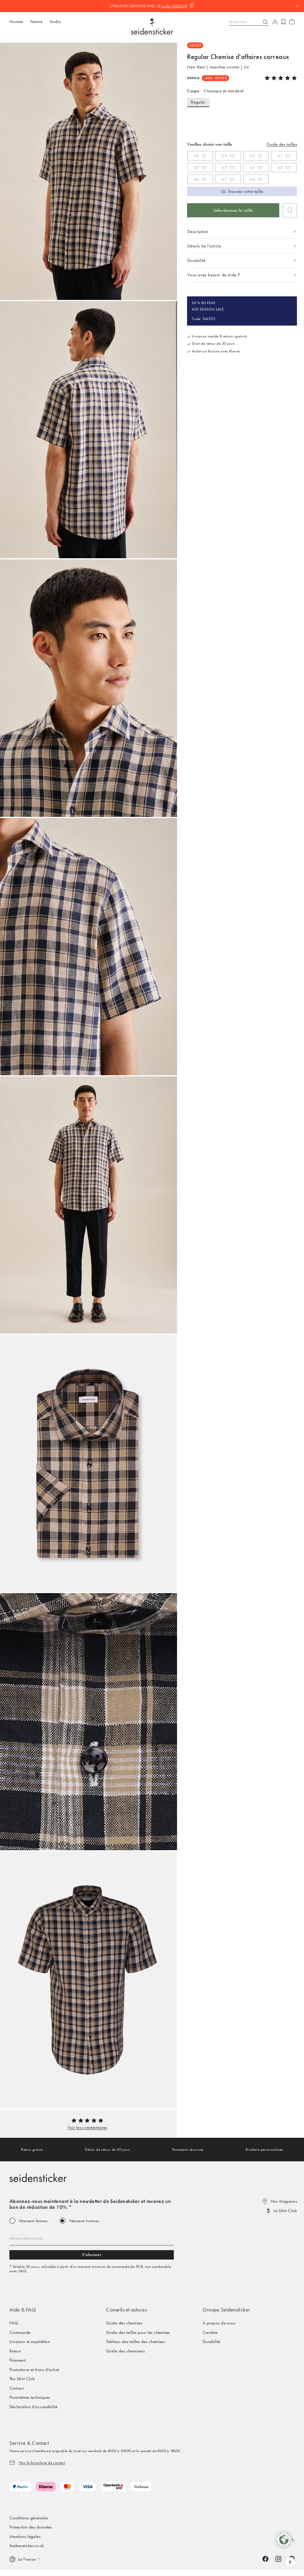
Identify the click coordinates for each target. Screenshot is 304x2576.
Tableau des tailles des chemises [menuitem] (135, 2341)
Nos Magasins (283, 2201)
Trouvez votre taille (245, 191)
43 (224, 167)
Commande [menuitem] (20, 2332)
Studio (55, 21)
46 (196, 179)
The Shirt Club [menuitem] (22, 2378)
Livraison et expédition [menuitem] (29, 2341)
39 (224, 155)
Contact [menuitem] (16, 2388)
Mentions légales (24, 2536)
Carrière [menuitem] (210, 2332)
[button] (87, 2127)
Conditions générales (28, 2518)
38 (196, 155)
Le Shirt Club (285, 2210)
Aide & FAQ (22, 2309)
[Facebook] (265, 2558)
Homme (16, 21)
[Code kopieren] (177, 6)
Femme (36, 21)
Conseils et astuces (126, 2309)
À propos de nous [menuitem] (219, 2323)
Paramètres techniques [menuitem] (29, 2397)
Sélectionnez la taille (233, 210)
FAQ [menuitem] (13, 2323)
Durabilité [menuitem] (211, 2341)
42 (196, 167)
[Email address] (91, 2238)
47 (224, 179)
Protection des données (30, 2527)
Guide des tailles (281, 144)
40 (252, 155)
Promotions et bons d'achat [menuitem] (34, 2369)
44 (252, 167)
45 (280, 167)
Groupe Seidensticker (226, 2309)
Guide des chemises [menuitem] (124, 2323)
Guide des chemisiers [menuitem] (125, 2351)
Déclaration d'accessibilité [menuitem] (33, 2406)
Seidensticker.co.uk (26, 2545)
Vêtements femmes (33, 2221)
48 (252, 179)
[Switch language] (25, 2559)
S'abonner (91, 2254)
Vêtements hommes (84, 2221)
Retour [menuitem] (15, 2351)
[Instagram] (278, 2558)
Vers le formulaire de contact (42, 2462)
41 (280, 155)
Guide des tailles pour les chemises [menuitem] (138, 2332)
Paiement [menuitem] (17, 2360)
